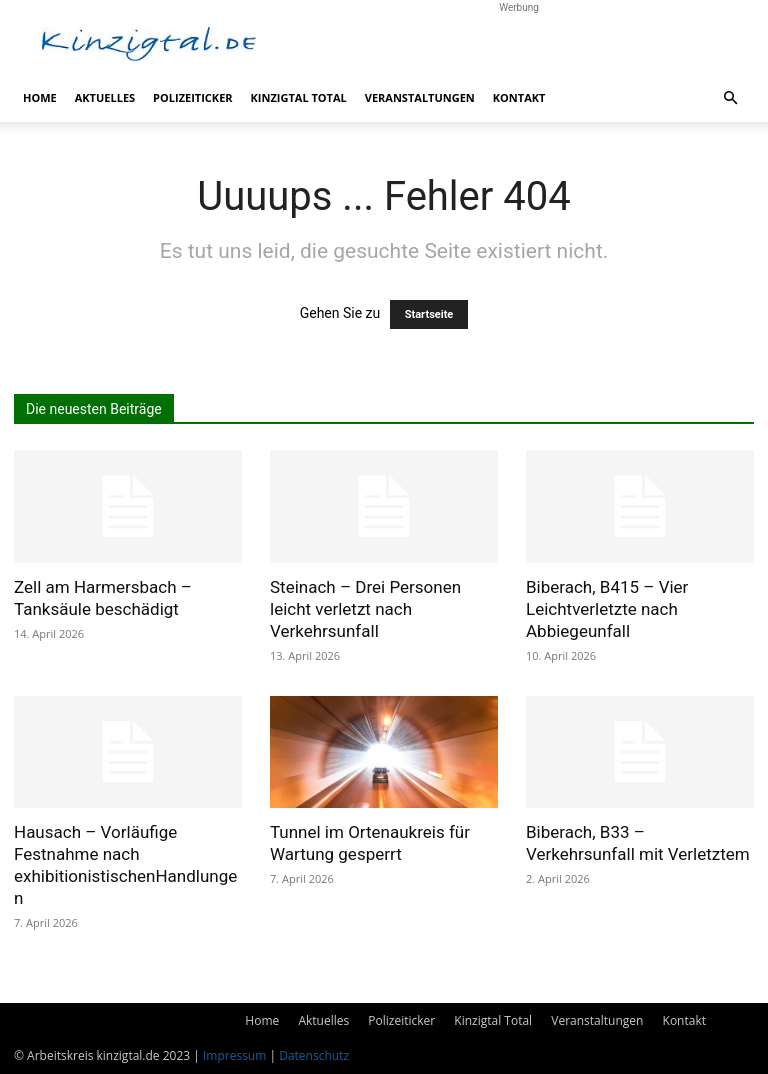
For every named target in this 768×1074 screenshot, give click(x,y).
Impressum (234, 1055)
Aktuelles (105, 97)
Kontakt (519, 97)
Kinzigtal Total (299, 97)
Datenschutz (314, 1055)
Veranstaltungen (420, 97)
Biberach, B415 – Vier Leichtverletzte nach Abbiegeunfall (607, 609)
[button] (730, 98)
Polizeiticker (192, 97)
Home (40, 97)
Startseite (429, 314)
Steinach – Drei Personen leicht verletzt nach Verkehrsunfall (365, 609)
